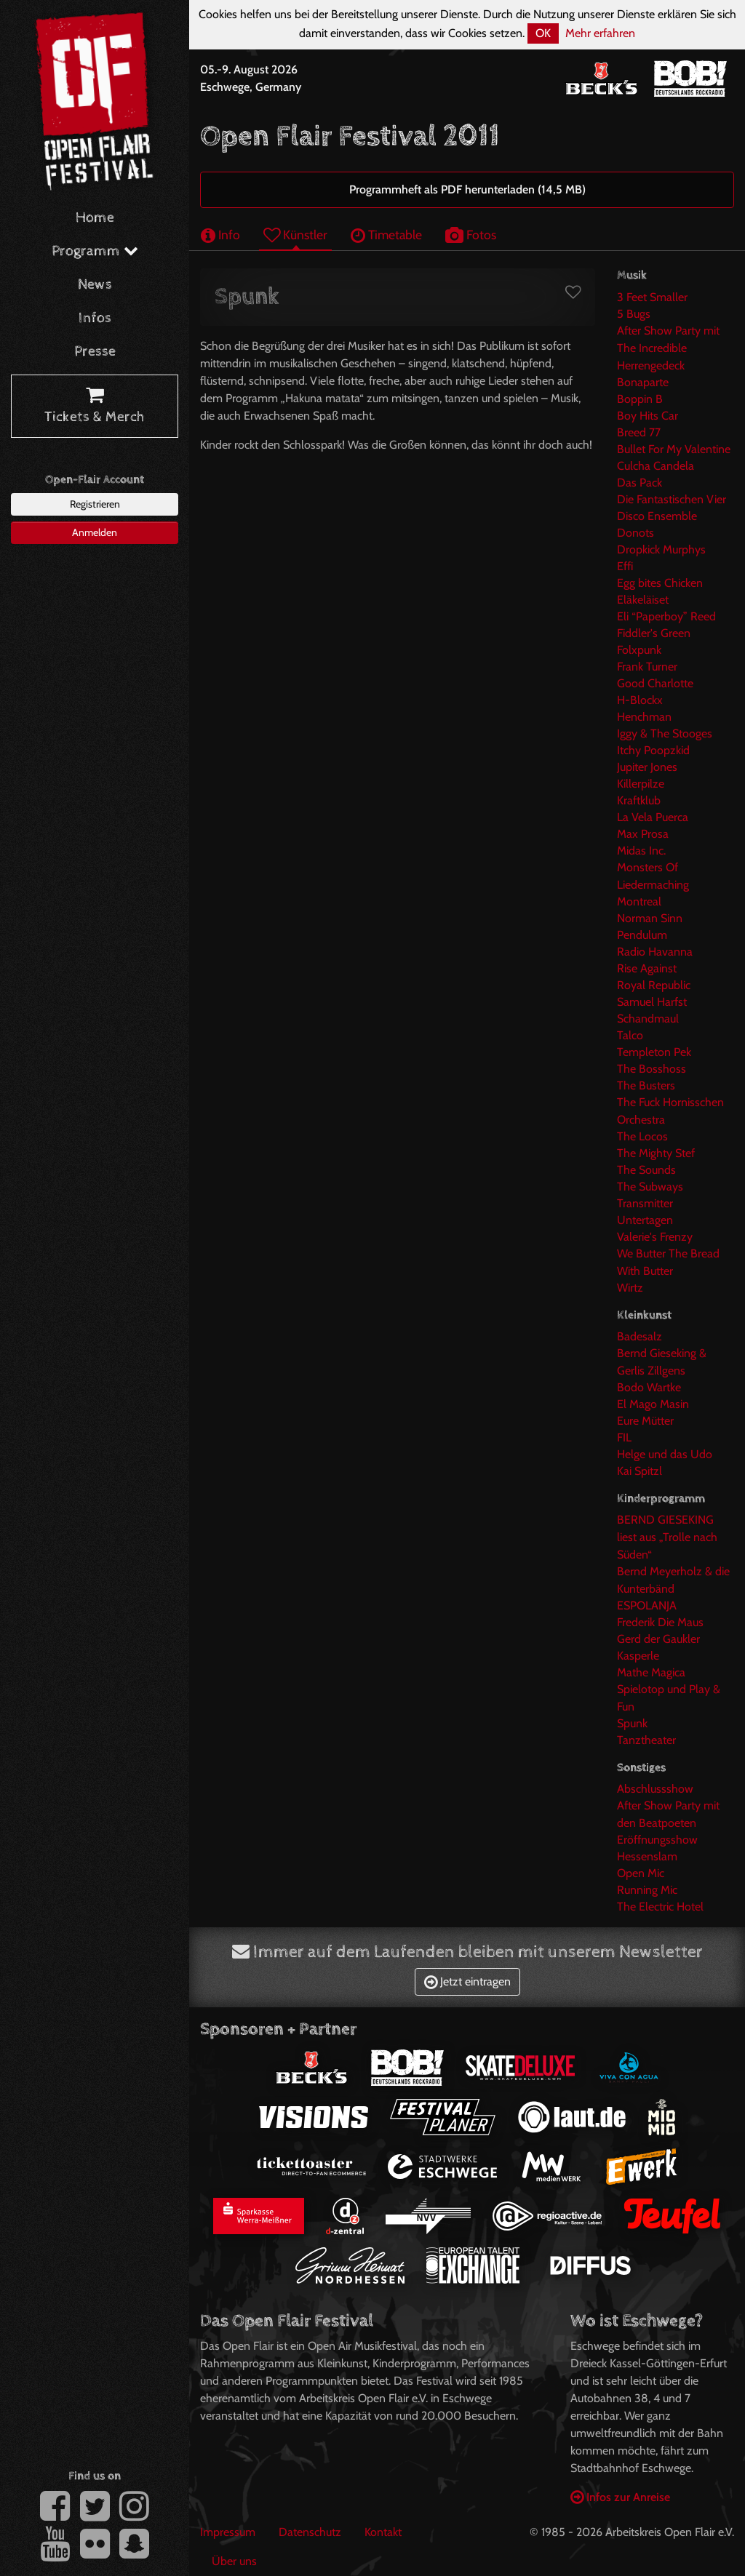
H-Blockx (640, 700)
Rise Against (647, 968)
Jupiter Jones (647, 767)
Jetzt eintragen (467, 1981)
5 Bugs (633, 314)
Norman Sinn (649, 918)
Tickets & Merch (94, 406)
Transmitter (645, 1203)
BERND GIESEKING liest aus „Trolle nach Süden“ (667, 1537)
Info (220, 234)
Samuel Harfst (652, 1002)
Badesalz (639, 1336)
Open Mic (640, 1873)
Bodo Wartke (649, 1387)
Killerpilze (640, 784)
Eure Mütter (645, 1421)
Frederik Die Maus (660, 1622)
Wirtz (630, 1288)
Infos (95, 318)
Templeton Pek (654, 1052)
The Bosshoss (651, 1069)
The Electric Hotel (660, 1906)
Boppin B (640, 399)
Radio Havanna (655, 952)
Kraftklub (639, 800)
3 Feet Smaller (652, 297)
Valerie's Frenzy (655, 1237)
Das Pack (639, 482)
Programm (95, 251)
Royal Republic (653, 985)
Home (95, 217)
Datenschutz (310, 2532)
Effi (625, 566)
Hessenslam (647, 1856)
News (95, 284)
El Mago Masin (653, 1404)
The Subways (650, 1186)
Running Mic (647, 1890)
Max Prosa (643, 834)
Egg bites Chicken (660, 583)
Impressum (227, 2532)
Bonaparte (643, 382)
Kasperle (638, 1656)
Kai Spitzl (639, 1471)
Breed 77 (639, 432)
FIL (624, 1437)
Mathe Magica (651, 1672)
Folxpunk (639, 650)
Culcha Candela (655, 466)
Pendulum (642, 935)
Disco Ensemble (657, 516)
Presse (95, 351)
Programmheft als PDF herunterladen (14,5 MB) (467, 189)
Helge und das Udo (664, 1454)
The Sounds (646, 1170)
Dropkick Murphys (661, 549)
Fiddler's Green (653, 633)
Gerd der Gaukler (658, 1639)
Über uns (234, 2561)
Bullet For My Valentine (673, 449)
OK (543, 33)
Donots (635, 533)
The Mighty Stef (656, 1153)
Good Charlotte (655, 683)
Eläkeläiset (643, 600)
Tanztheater (646, 1740)
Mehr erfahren (600, 33)
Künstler (295, 234)
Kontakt (383, 2532)
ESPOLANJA (647, 1605)
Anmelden (94, 532)
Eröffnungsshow (657, 1840)
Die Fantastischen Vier (671, 499)
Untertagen (645, 1220)
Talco (630, 1035)
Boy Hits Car (647, 416)
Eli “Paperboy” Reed (666, 616)
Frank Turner (647, 666)
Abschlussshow (655, 1789)
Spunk (632, 1723)
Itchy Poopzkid (653, 750)
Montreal (639, 901)
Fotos (470, 234)
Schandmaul (648, 1018)
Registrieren (95, 504)
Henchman (644, 717)
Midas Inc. (641, 850)
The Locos (642, 1136)
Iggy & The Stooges (664, 733)
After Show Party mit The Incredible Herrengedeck (668, 348)
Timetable (386, 234)
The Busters (646, 1085)
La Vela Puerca (652, 817)
